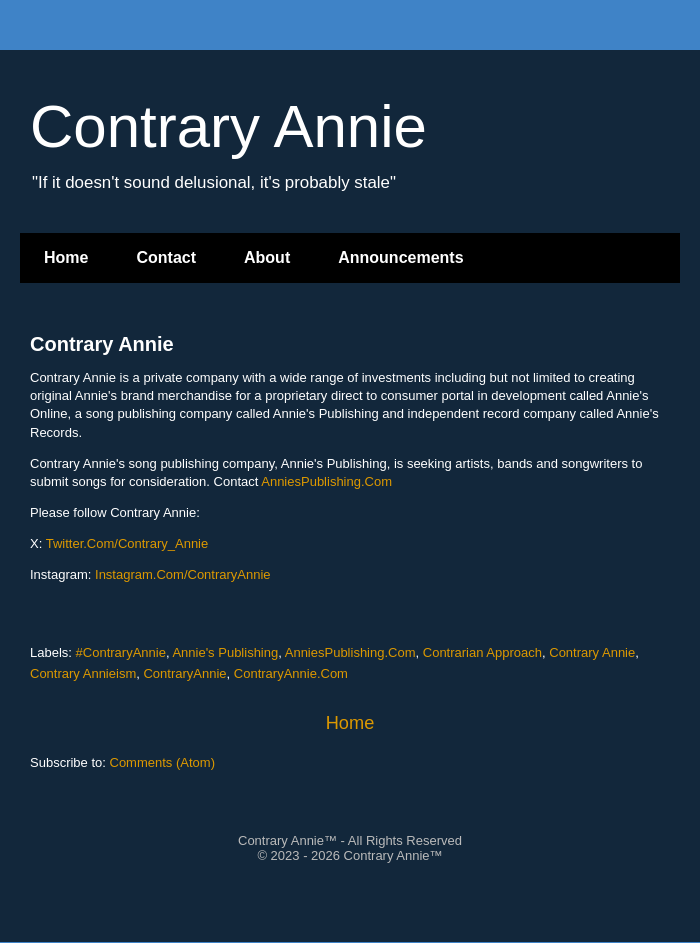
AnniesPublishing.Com (326, 481)
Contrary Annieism (83, 673)
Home (66, 257)
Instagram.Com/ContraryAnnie (183, 574)
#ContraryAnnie (121, 652)
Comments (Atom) (162, 762)
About (267, 257)
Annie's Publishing (225, 652)
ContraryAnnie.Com (291, 673)
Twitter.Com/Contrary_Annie (127, 543)
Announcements (400, 257)
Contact (166, 257)
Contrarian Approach (482, 652)
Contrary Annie (102, 344)
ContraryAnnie (184, 673)
